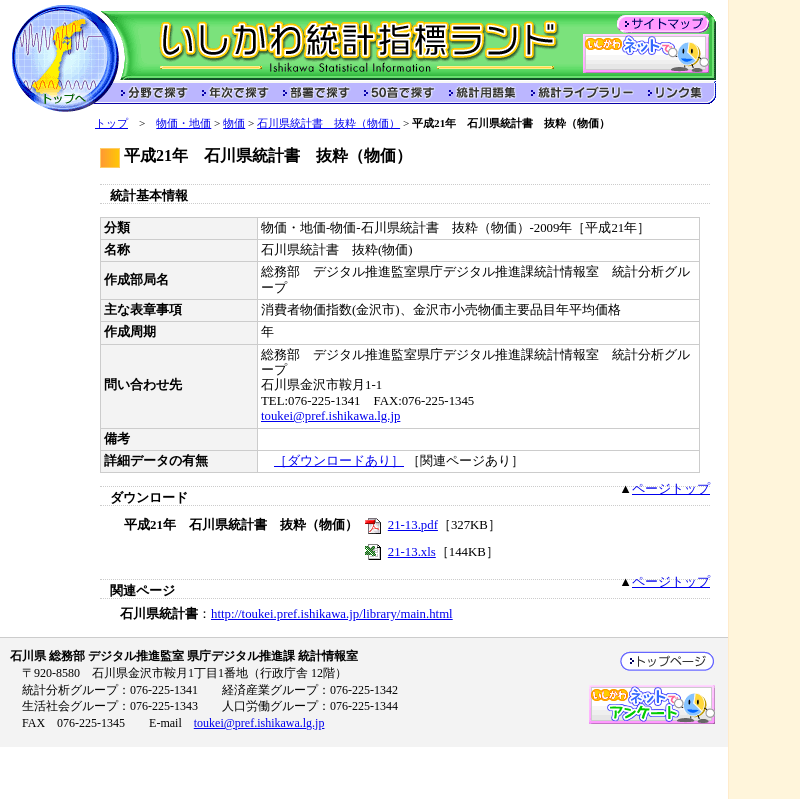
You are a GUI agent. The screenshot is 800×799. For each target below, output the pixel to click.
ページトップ (671, 489)
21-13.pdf (413, 525)
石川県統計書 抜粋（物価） (328, 123)
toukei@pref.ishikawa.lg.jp (330, 416)
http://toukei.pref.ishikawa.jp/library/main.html (332, 614)
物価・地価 (183, 123)
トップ (111, 123)
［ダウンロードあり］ (339, 461)
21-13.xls (412, 552)
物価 (234, 123)
